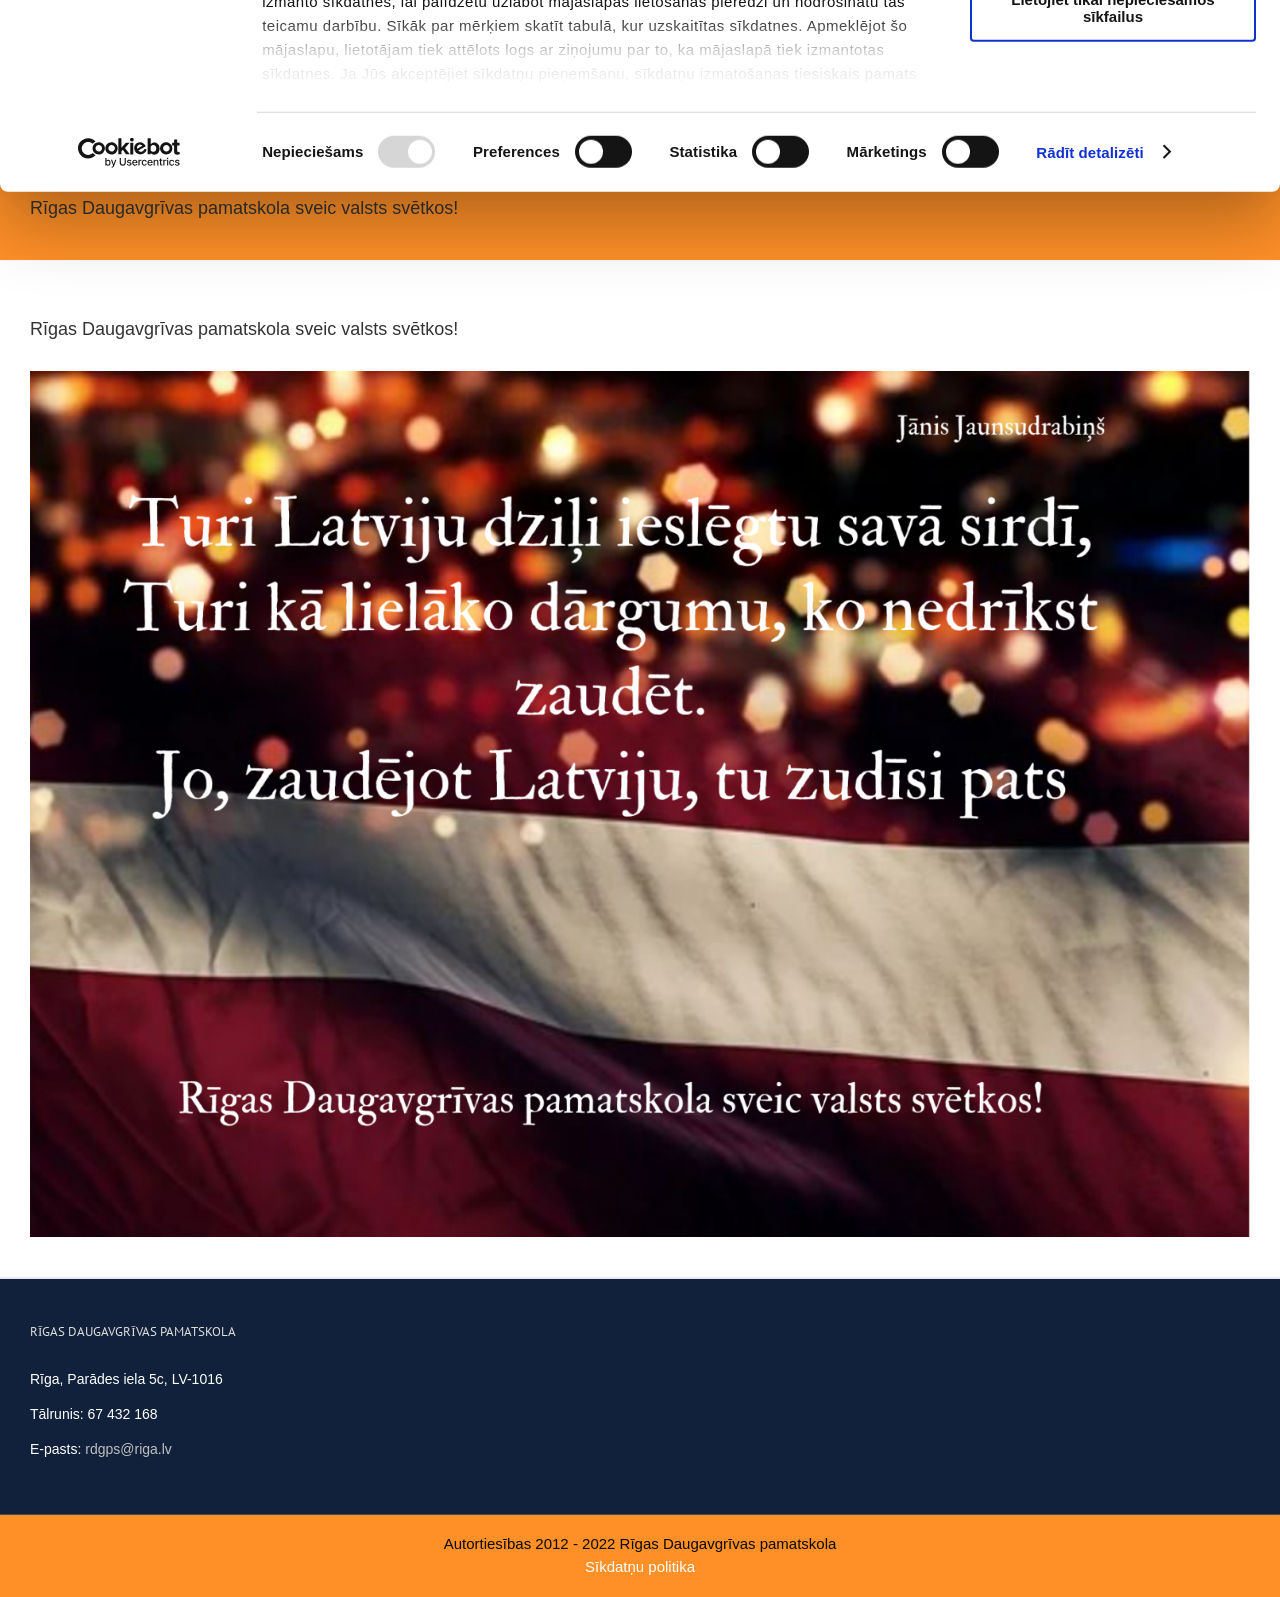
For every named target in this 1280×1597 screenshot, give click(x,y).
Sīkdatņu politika (640, 1566)
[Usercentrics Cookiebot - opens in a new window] (129, 320)
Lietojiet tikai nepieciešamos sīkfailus (1112, 175)
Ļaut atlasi (1113, 108)
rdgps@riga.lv (128, 1449)
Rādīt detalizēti (1089, 319)
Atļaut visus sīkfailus (1112, 49)
